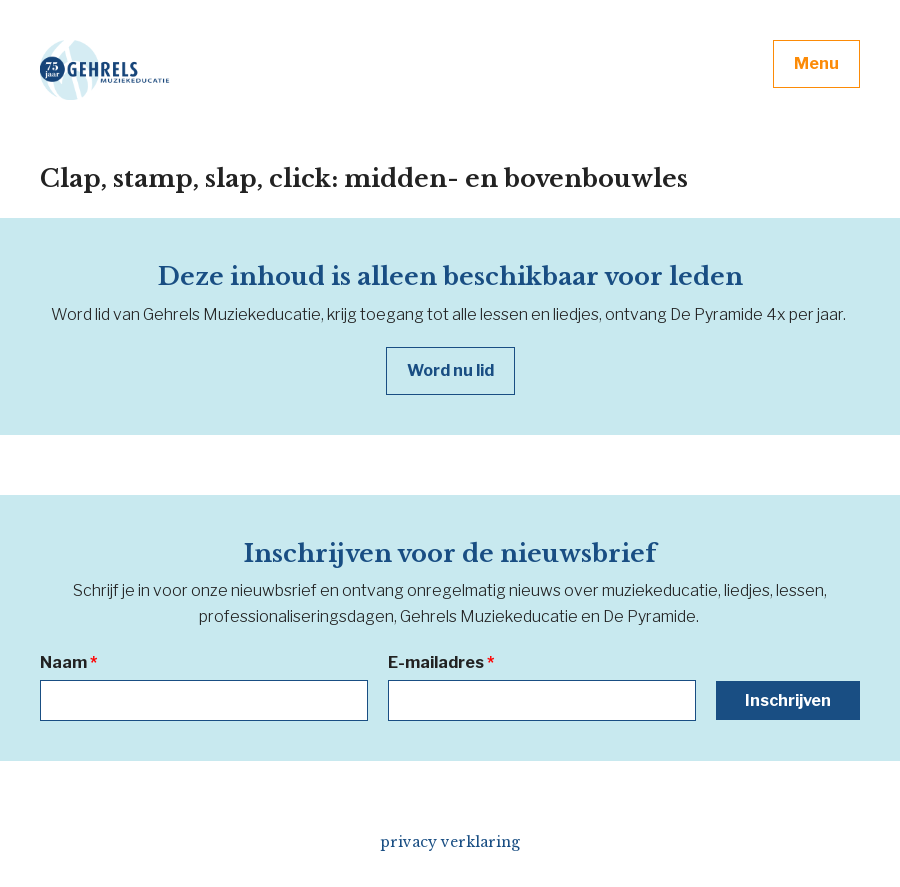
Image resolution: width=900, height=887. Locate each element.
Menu (816, 63)
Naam (68, 662)
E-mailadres (441, 662)
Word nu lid (450, 370)
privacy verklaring (450, 842)
